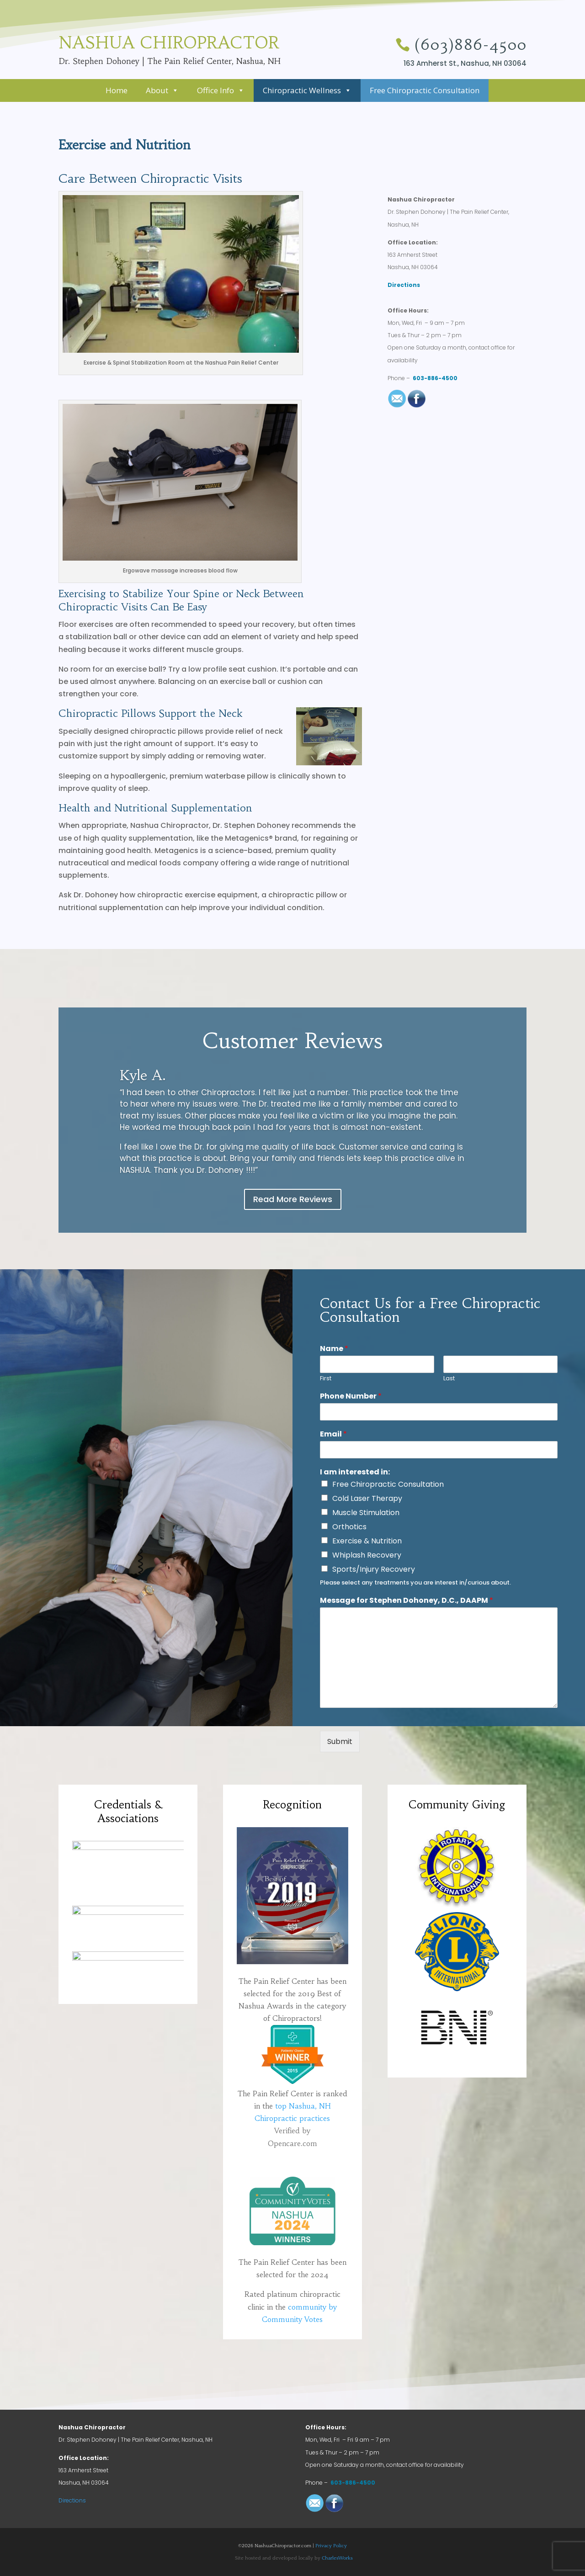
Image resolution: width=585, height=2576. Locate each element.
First (325, 1379)
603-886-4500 (435, 378)
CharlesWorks (337, 2558)
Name (334, 1349)
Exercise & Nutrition (367, 1541)
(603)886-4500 (470, 45)
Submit (339, 1741)
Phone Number (351, 1396)
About (162, 90)
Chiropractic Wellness (307, 90)
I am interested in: (355, 1472)
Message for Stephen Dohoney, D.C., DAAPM (406, 1601)
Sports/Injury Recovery (373, 1569)
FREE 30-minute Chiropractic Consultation (431, 158)
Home (117, 90)
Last (449, 1379)
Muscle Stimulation (365, 1512)
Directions (404, 285)
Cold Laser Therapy (367, 1498)
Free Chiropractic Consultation (424, 90)
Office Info (221, 90)
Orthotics (349, 1526)
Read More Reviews (292, 1199)
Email (333, 1434)
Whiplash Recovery (366, 1555)
